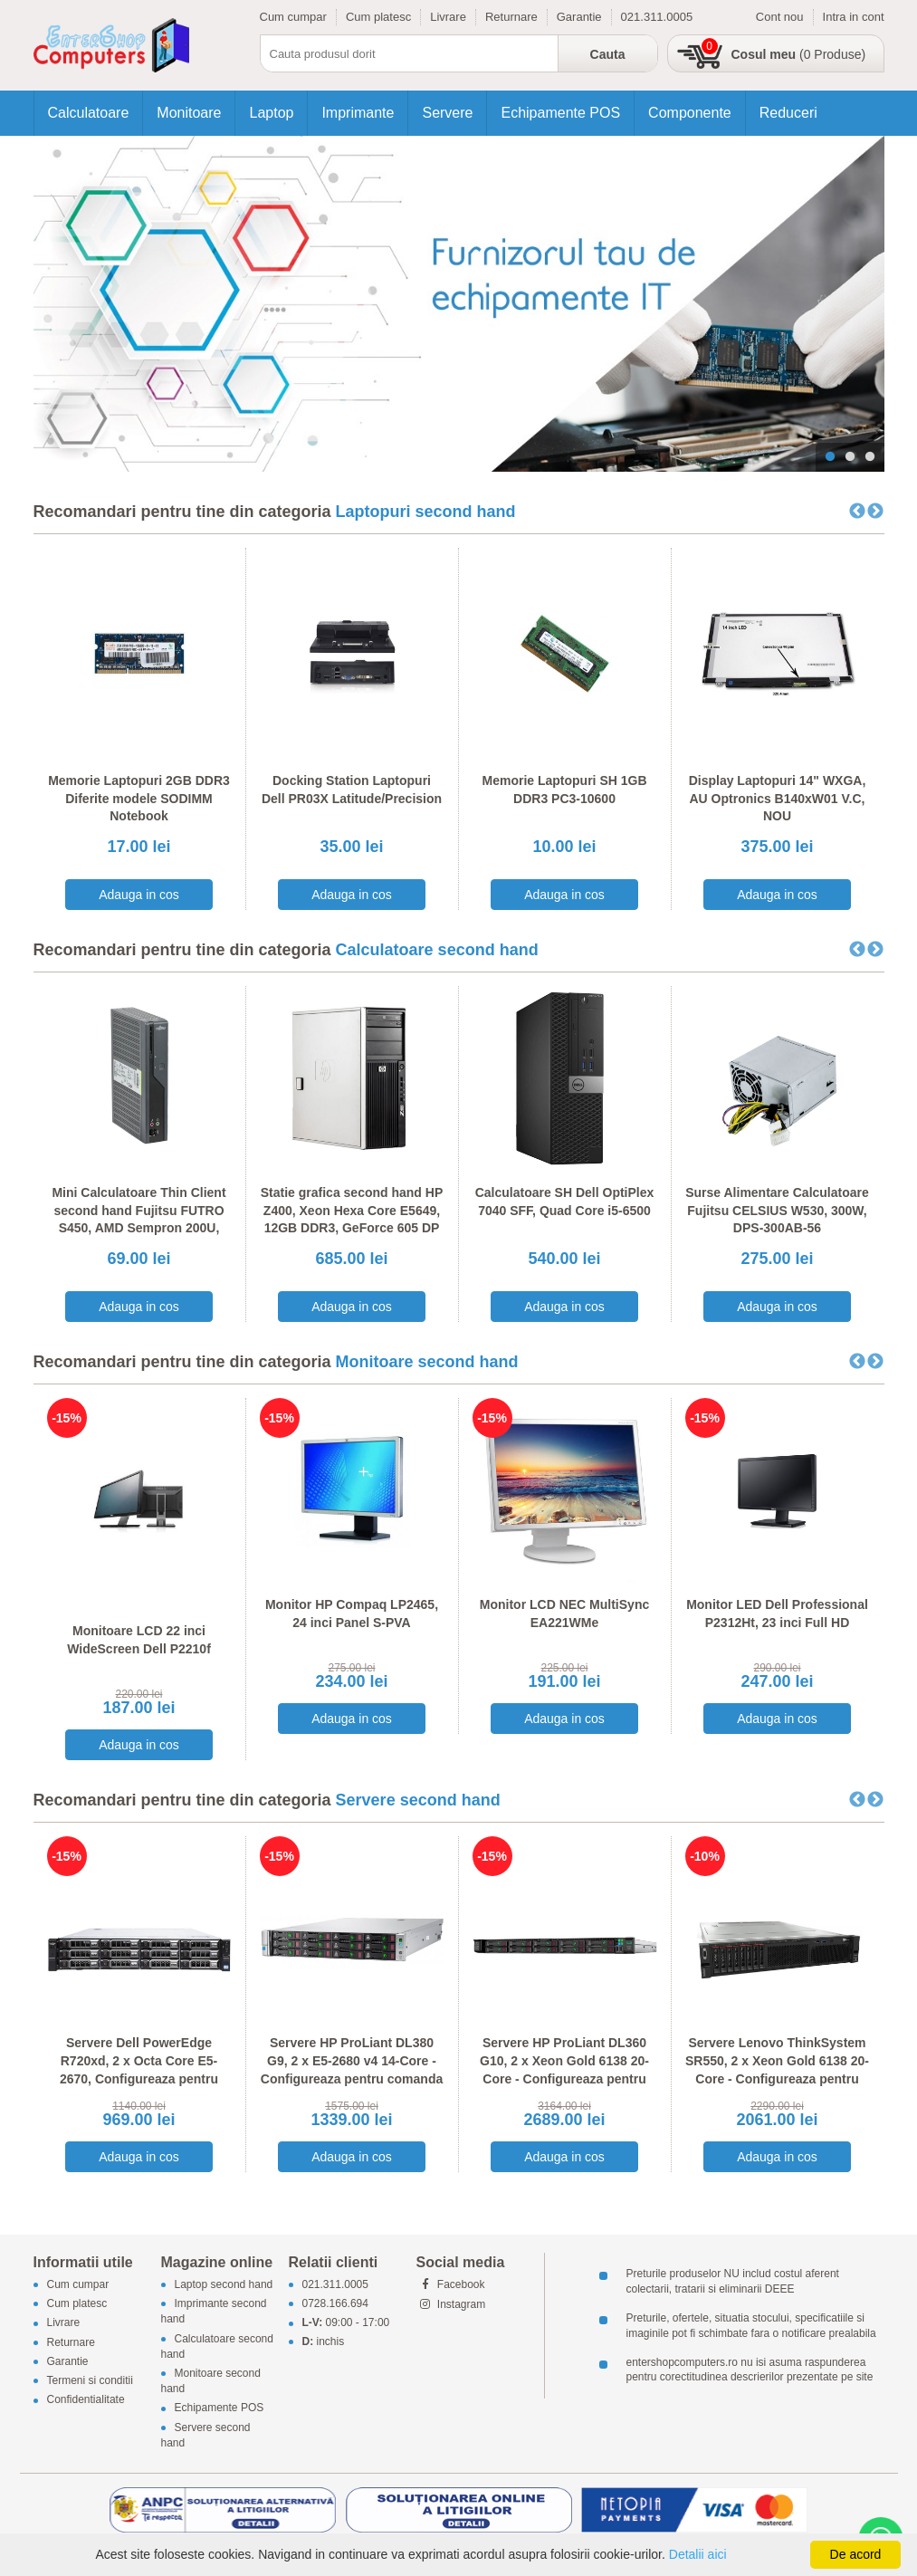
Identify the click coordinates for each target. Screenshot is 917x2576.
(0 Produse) (798, 54)
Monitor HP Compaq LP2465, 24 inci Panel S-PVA (351, 1613)
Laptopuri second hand (426, 512)
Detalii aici (698, 2554)
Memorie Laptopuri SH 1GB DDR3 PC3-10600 (564, 789)
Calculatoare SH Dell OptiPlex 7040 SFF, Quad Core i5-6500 (564, 1201)
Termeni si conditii (90, 2380)
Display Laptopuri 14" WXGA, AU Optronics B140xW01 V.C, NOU (777, 798)
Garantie (579, 17)
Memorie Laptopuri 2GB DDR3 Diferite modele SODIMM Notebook (139, 798)
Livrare (448, 17)
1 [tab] (830, 457)
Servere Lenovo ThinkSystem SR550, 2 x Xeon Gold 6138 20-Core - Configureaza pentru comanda (777, 2069)
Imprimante (357, 112)
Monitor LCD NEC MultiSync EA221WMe (564, 1613)
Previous (857, 512)
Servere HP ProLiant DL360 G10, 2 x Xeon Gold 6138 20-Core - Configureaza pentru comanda (564, 2069)
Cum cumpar (293, 17)
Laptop (271, 112)
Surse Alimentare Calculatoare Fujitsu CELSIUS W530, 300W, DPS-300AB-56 (777, 1210)
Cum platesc (378, 17)
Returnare (511, 17)
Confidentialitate (86, 2400)
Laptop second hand (224, 2284)
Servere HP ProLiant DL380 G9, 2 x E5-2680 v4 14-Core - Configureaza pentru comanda (352, 2060)
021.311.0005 (657, 17)
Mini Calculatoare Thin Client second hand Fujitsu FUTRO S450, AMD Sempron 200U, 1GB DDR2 (138, 1219)
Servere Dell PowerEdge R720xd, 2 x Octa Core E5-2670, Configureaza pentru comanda (139, 2069)
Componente (689, 112)
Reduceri (788, 112)
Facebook (450, 2284)
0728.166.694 (335, 2304)
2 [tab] (850, 457)
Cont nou (780, 17)
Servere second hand (418, 1800)
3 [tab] (870, 457)
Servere (447, 112)
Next (875, 512)
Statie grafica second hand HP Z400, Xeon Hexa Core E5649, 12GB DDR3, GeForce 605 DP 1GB (352, 1219)
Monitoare (189, 112)
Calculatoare (88, 112)
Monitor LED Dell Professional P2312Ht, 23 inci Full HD (777, 1613)
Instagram (451, 2304)
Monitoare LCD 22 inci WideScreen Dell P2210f (139, 1639)
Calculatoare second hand (437, 950)
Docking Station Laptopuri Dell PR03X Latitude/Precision (352, 789)
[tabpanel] (458, 304)
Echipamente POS (560, 112)
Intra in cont (853, 17)
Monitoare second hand (427, 1362)
